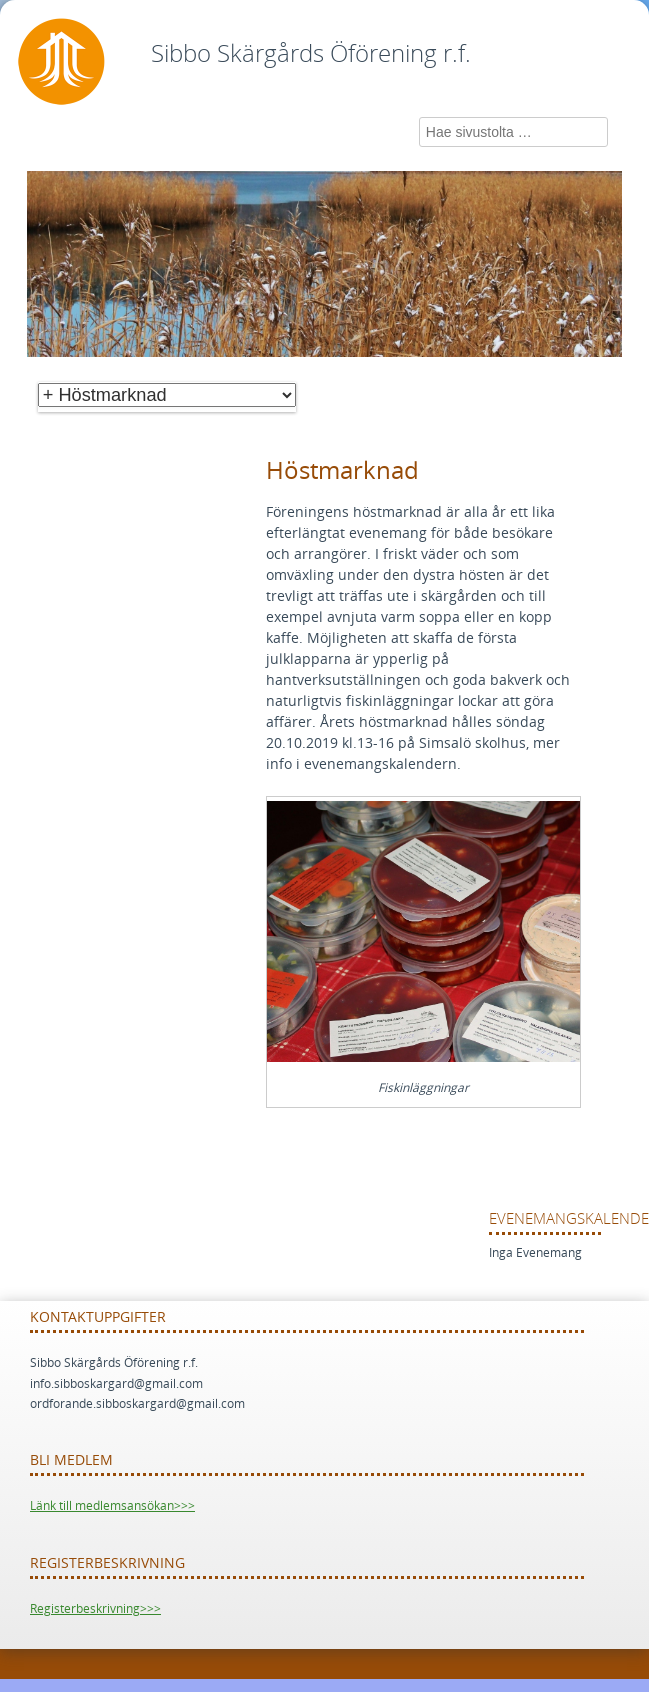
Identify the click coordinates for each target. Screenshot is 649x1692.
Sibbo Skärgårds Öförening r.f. (311, 54)
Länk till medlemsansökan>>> (112, 1506)
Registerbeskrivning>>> (95, 1609)
